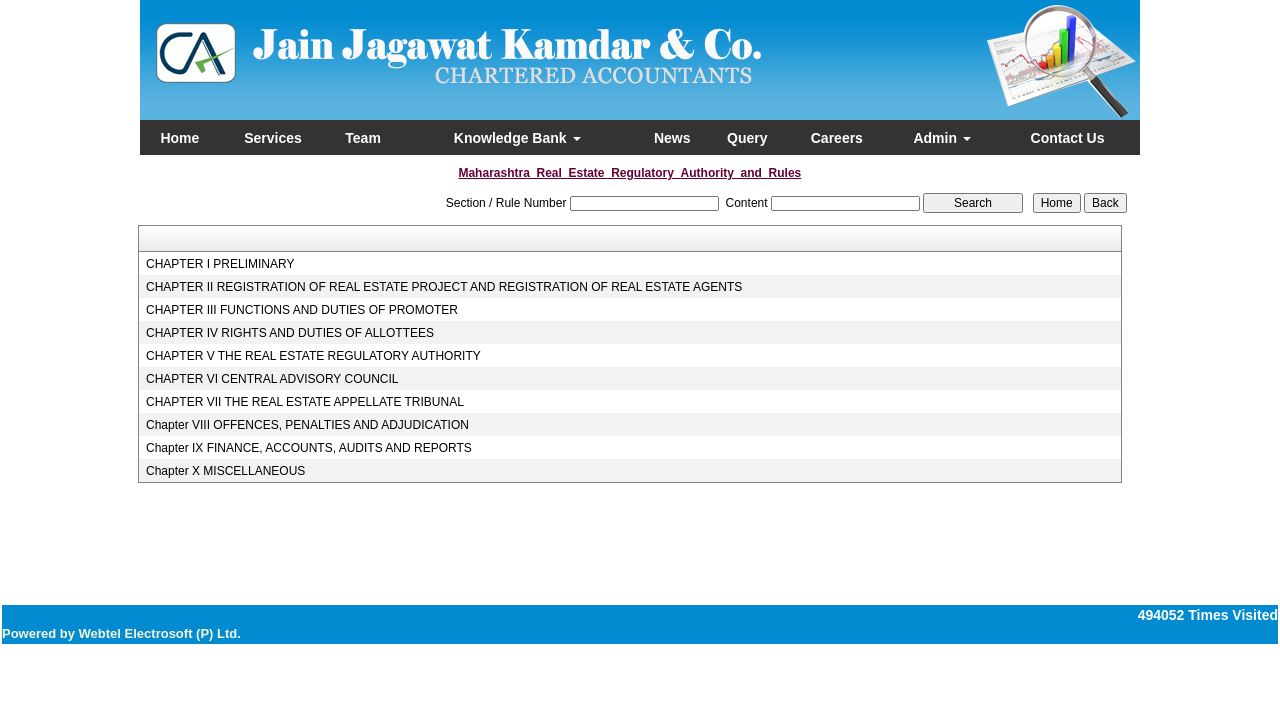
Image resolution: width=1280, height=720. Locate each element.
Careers (837, 138)
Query (747, 138)
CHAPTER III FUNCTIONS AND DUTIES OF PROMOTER (302, 310)
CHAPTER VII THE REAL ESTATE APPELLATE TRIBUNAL (305, 402)
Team (363, 138)
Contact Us (1068, 138)
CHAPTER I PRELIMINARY (220, 264)
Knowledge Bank (517, 138)
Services (273, 138)
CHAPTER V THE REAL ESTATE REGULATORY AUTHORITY (313, 356)
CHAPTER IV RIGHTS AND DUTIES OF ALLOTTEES (290, 333)
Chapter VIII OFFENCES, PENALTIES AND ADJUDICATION (307, 425)
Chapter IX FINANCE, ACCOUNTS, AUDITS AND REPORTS (309, 448)
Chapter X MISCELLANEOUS (225, 471)
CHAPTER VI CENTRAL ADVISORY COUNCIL (272, 379)
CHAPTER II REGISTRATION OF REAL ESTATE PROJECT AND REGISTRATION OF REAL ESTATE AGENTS (444, 287)
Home (179, 138)
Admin (941, 138)
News (672, 138)
